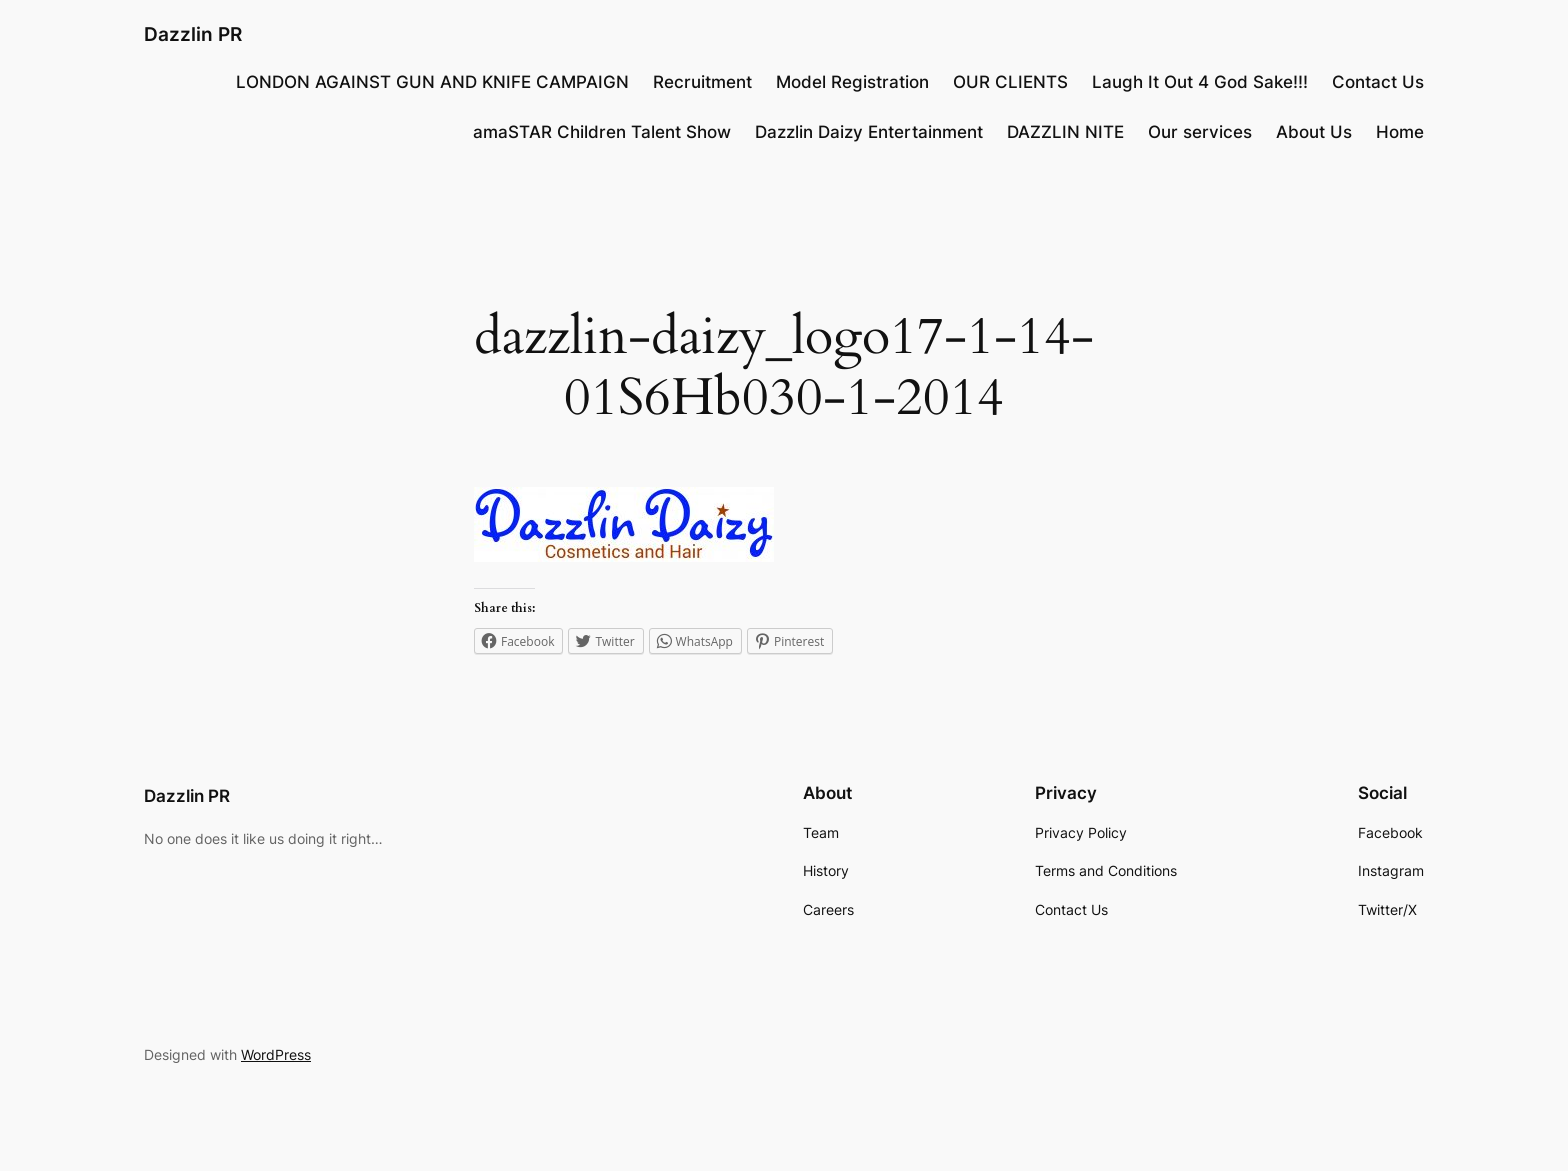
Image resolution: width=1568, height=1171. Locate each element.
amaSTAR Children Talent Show (602, 132)
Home (1400, 132)
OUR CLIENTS (1010, 82)
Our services (1200, 132)
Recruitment (702, 82)
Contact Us (1378, 82)
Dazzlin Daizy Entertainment (869, 132)
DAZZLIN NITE (1065, 132)
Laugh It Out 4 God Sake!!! (1200, 82)
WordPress (276, 1054)
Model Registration (852, 82)
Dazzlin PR (193, 34)
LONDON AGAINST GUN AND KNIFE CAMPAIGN (432, 82)
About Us (1314, 132)
